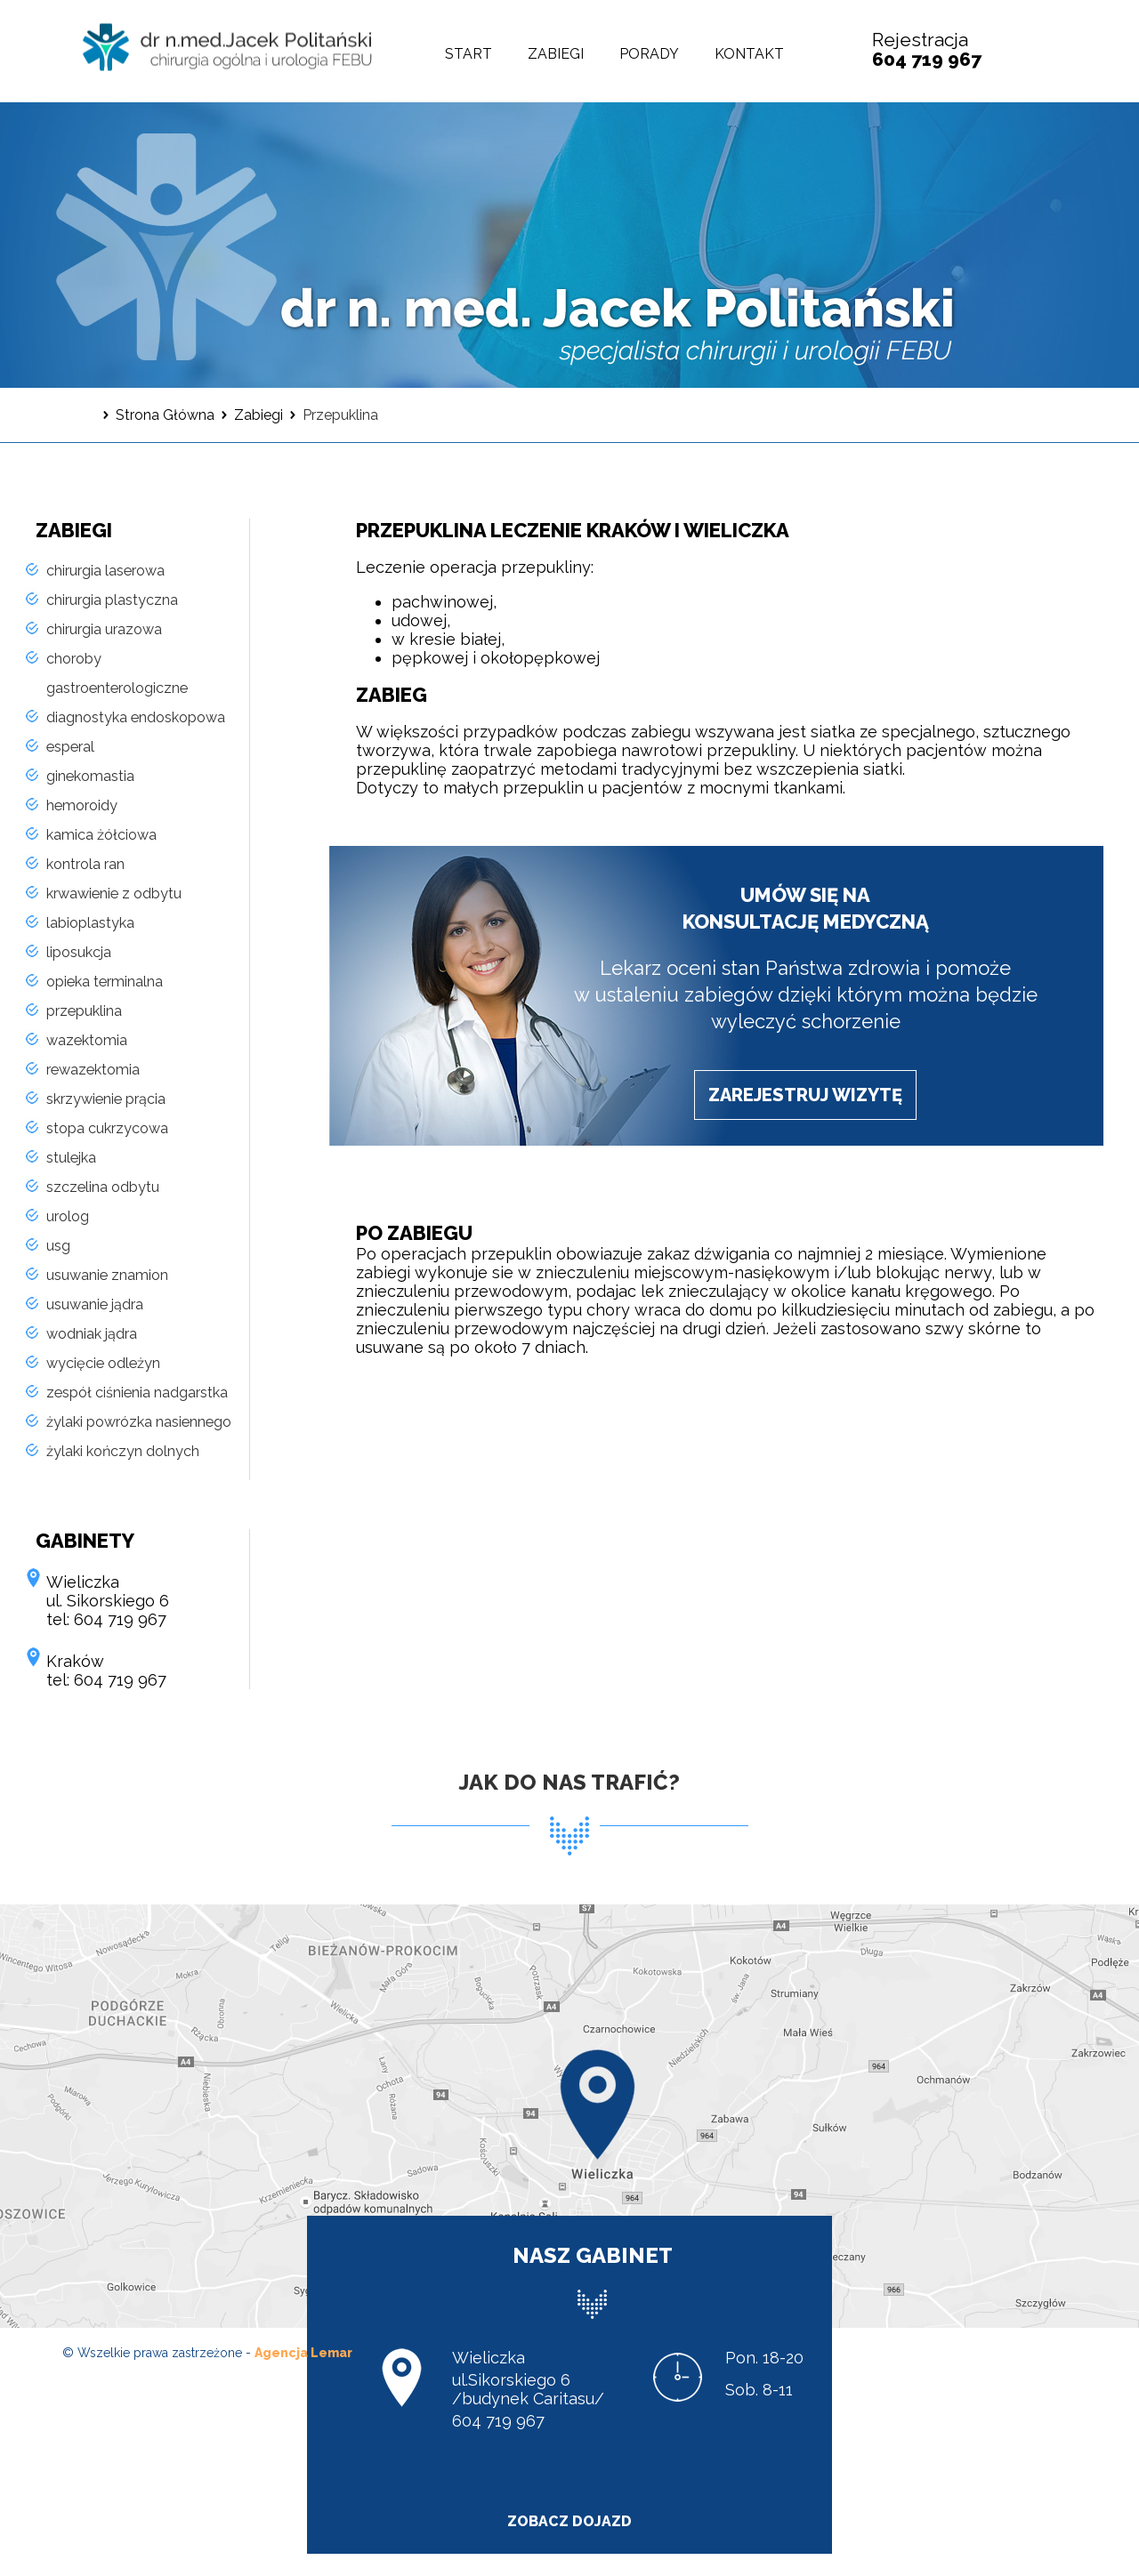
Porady (649, 53)
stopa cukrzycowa (107, 1128)
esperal (70, 746)
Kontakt (749, 53)
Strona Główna (165, 415)
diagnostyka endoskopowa (135, 717)
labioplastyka (90, 922)
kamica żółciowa (101, 834)
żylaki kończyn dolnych (122, 1451)
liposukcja (78, 952)
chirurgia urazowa (104, 629)
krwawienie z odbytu (114, 893)
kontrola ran (85, 864)
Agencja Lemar (303, 2353)
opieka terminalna (104, 981)
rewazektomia (93, 1069)
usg (58, 1245)
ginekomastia (90, 776)
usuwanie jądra (94, 1304)
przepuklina (84, 1010)
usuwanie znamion (107, 1275)
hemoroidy (81, 805)
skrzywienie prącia (106, 1099)
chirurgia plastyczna (112, 600)
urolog (67, 1216)
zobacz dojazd (569, 2521)
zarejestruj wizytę (805, 1095)
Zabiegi (556, 53)
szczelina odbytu (102, 1187)
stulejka (71, 1157)
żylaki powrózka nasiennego (138, 1421)
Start (468, 53)
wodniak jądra (91, 1333)
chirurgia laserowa (105, 570)
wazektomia (86, 1040)
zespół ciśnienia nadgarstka (137, 1392)
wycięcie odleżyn (103, 1363)
